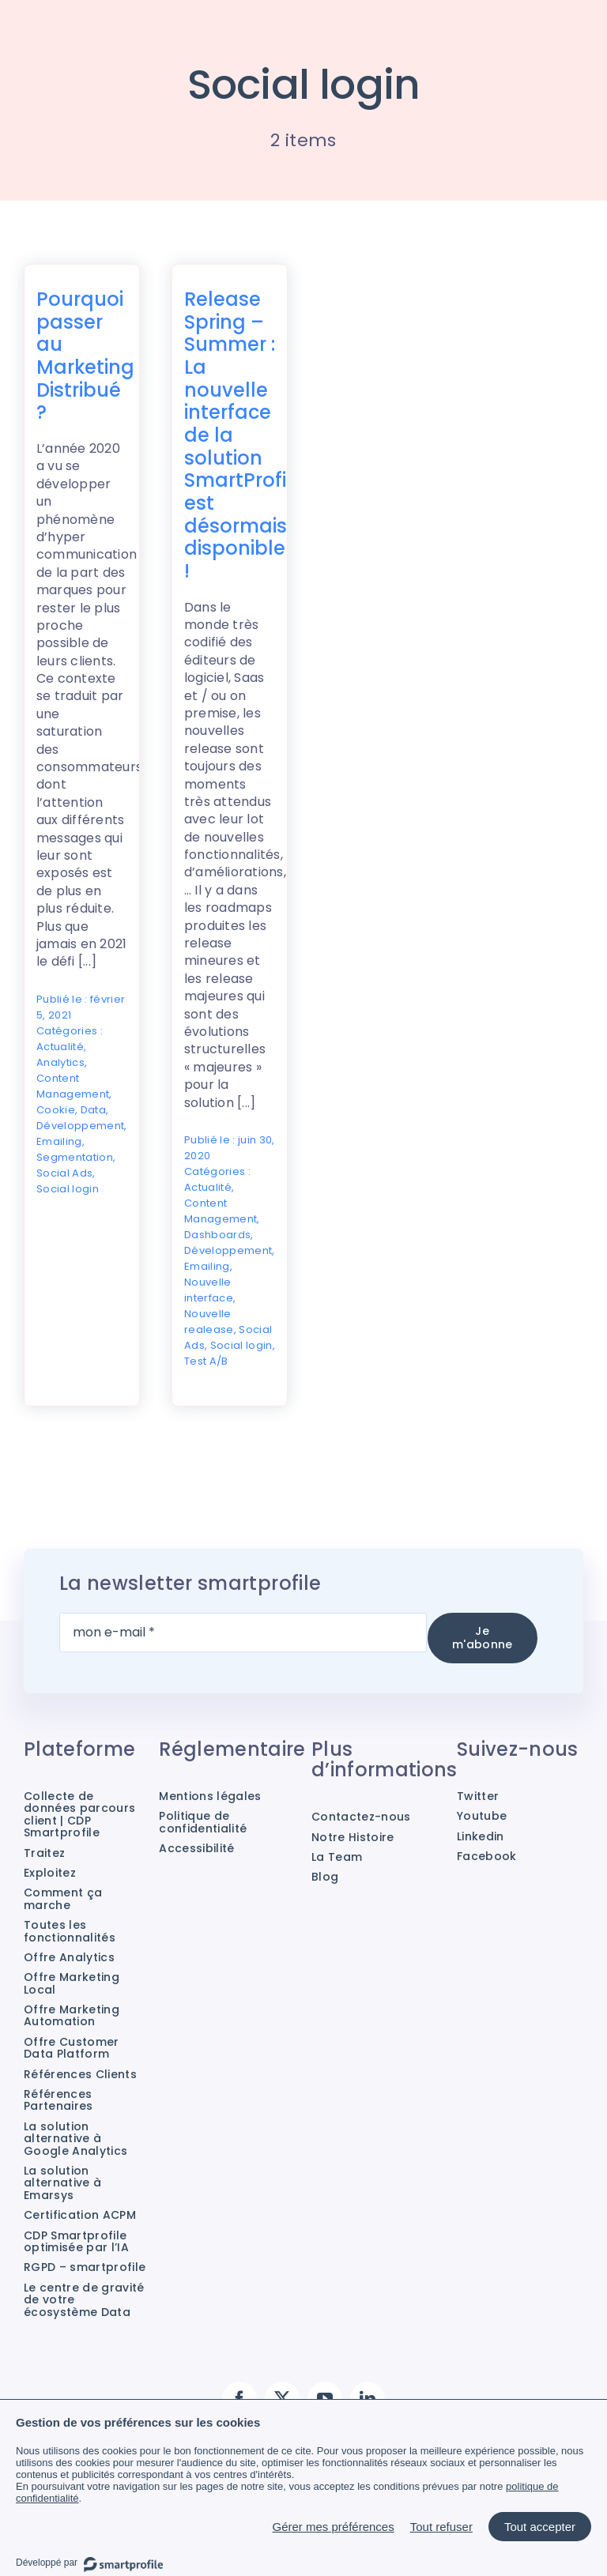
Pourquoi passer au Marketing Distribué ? (85, 355)
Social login (67, 1188)
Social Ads (64, 1173)
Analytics (60, 1062)
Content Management (72, 1086)
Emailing (59, 1141)
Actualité (60, 1046)
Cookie (55, 1109)
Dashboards (217, 1234)
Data (93, 1109)
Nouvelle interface (208, 1290)
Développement (80, 1125)
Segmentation (74, 1157)
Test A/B (206, 1361)
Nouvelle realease (209, 1321)
